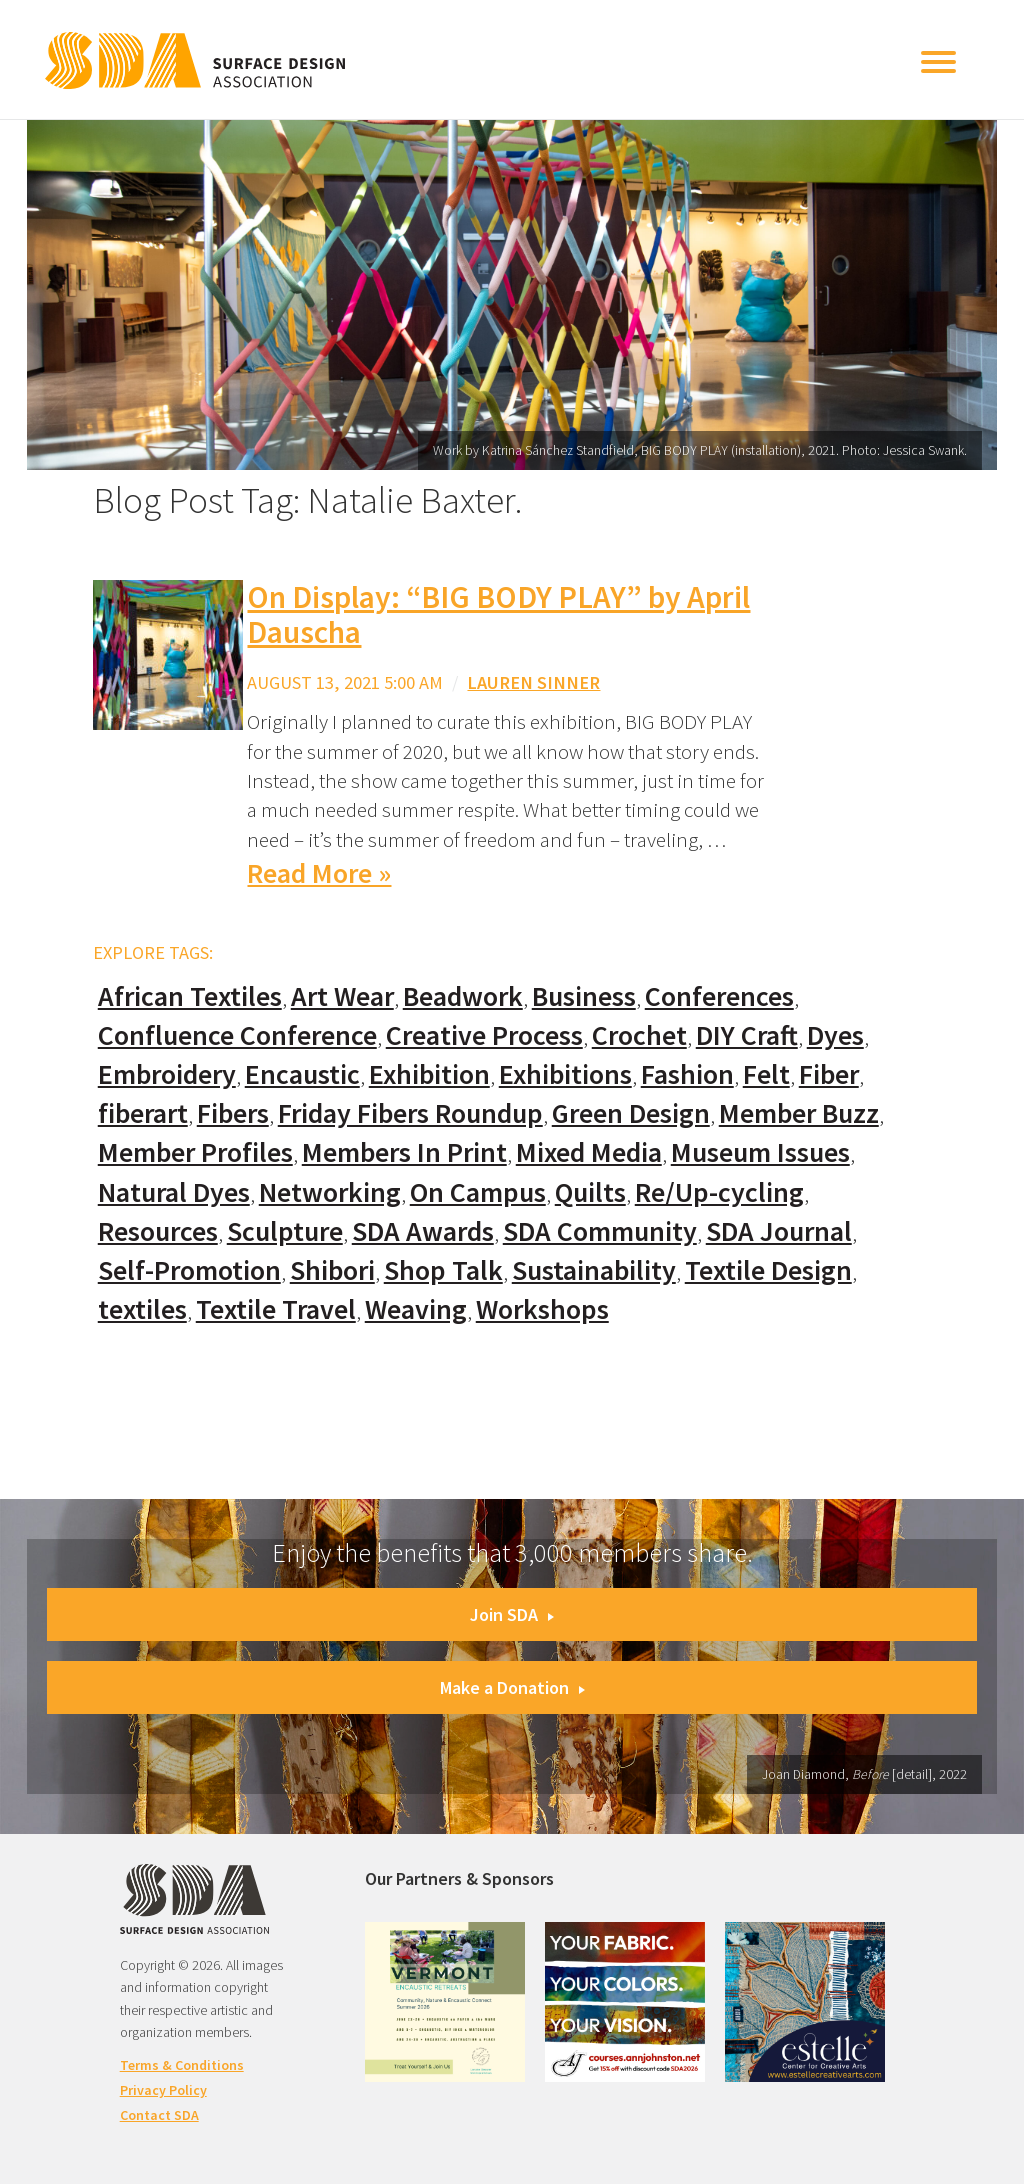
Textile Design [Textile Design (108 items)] (768, 1270)
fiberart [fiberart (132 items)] (143, 1113)
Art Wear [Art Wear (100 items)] (342, 996)
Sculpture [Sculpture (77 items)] (285, 1231)
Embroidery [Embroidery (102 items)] (167, 1074)
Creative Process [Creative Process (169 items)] (484, 1035)
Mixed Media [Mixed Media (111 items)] (589, 1152)
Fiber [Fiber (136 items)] (829, 1074)
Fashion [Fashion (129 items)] (687, 1074)
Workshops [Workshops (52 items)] (542, 1309)
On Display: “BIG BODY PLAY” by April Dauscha (498, 614)
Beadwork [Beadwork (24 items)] (463, 996)
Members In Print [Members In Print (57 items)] (404, 1152)
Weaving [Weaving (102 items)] (416, 1309)
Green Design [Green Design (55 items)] (631, 1113)
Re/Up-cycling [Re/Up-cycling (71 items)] (719, 1192)
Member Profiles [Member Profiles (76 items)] (195, 1152)
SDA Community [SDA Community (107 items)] (600, 1231)
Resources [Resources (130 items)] (158, 1231)
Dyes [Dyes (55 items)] (835, 1035)
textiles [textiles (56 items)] (142, 1309)
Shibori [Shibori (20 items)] (332, 1270)
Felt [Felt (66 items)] (766, 1074)
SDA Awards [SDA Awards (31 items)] (423, 1231)
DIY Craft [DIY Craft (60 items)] (747, 1035)
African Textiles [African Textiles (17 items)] (190, 996)
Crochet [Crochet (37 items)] (639, 1035)
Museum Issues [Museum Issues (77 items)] (760, 1152)
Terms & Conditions (182, 2065)
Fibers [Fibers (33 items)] (233, 1113)
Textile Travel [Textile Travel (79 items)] (276, 1309)
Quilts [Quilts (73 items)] (590, 1192)
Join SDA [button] (512, 1614)
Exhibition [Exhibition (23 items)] (429, 1074)
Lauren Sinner (533, 682)
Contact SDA (159, 2115)
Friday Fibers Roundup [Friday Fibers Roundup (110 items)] (410, 1113)
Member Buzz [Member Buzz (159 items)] (799, 1113)
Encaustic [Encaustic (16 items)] (302, 1074)
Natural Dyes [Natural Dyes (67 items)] (174, 1192)
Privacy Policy (163, 2090)
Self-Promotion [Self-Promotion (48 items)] (189, 1270)
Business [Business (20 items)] (584, 996)
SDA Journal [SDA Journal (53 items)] (779, 1231)
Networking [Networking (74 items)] (330, 1192)
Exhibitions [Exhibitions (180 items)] (565, 1074)
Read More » (319, 873)
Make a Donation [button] (512, 1687)
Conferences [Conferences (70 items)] (719, 996)
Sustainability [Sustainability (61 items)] (594, 1270)
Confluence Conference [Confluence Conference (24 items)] (237, 1035)
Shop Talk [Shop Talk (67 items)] (443, 1270)
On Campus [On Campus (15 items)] (478, 1192)
